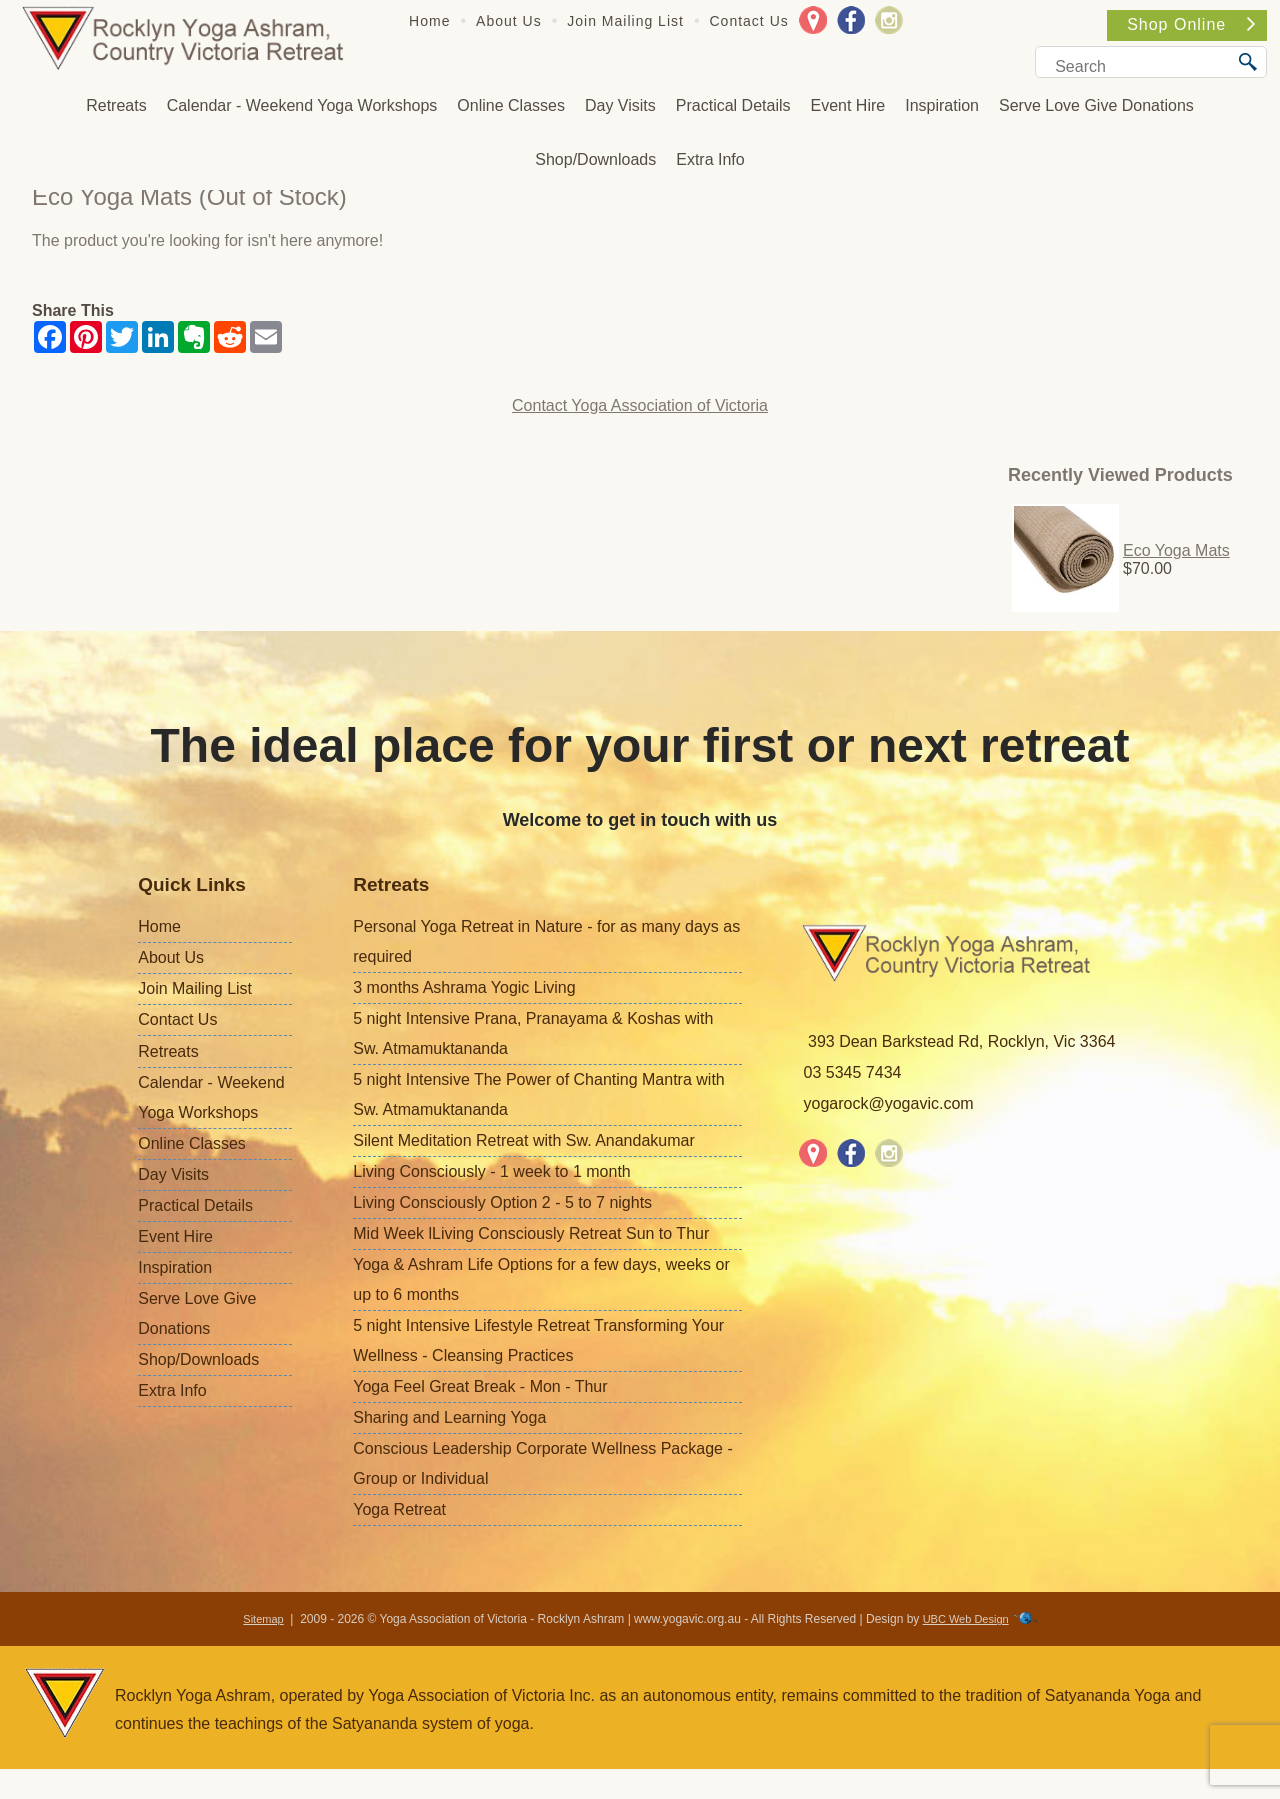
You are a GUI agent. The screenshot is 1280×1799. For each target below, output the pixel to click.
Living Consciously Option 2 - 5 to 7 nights (502, 1202)
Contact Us (749, 21)
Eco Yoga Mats (1176, 550)
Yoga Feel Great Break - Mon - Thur (480, 1386)
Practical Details (733, 105)
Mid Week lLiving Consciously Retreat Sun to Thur (531, 1233)
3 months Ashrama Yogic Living (464, 987)
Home (429, 21)
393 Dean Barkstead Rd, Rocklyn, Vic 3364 (961, 1041)
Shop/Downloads (595, 159)
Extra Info (710, 159)
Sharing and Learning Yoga (449, 1417)
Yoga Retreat (399, 1509)
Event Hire (847, 105)
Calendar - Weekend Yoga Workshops (302, 105)
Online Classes (511, 105)
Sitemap (263, 1619)
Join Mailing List (625, 21)
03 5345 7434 (853, 1072)
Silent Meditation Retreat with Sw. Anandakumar (524, 1140)
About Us (509, 21)
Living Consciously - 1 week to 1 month (491, 1171)
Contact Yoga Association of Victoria (640, 405)
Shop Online (1191, 24)
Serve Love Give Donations (1096, 105)
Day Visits (620, 105)
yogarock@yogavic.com (889, 1103)
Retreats (116, 105)
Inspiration (942, 105)
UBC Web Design (966, 1619)
